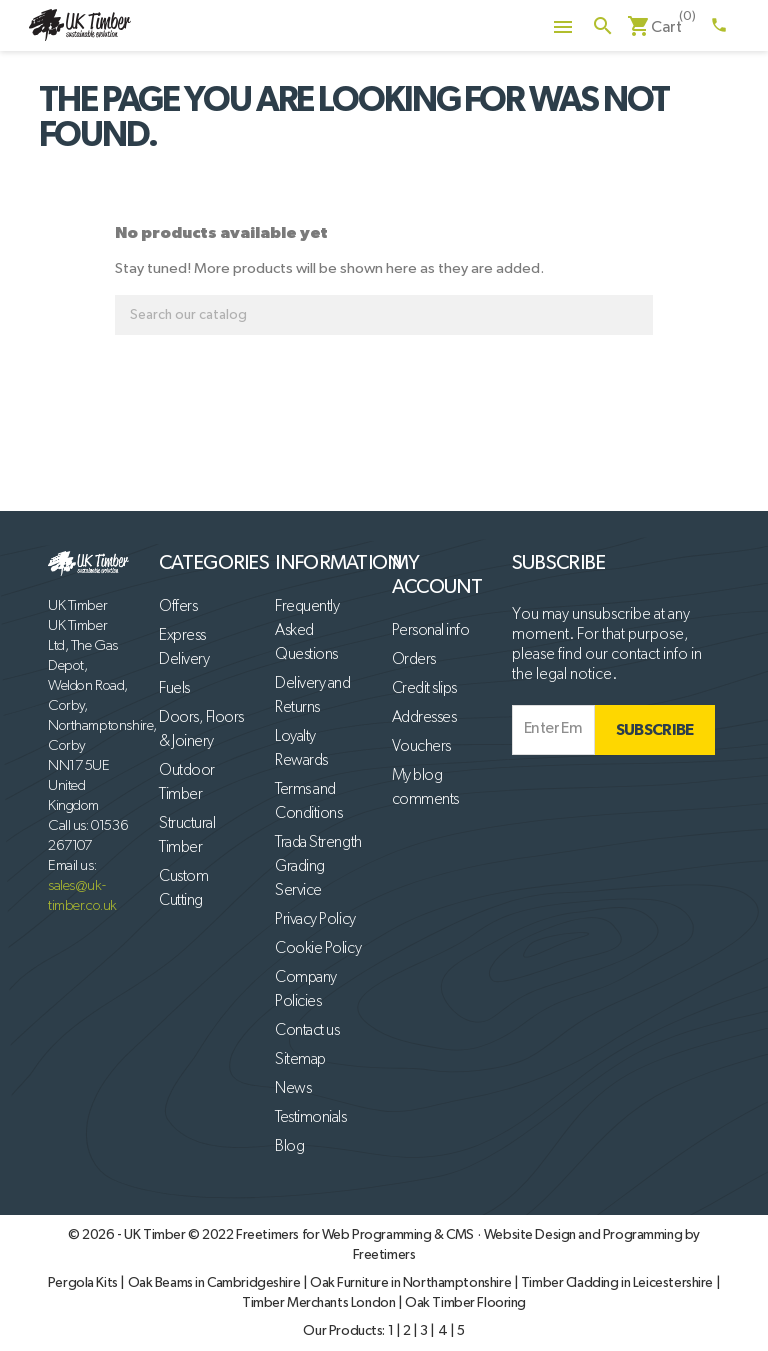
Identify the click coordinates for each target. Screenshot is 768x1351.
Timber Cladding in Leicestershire (618, 1283)
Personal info (431, 631)
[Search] (384, 315)
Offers (178, 607)
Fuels (174, 689)
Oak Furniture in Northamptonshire (412, 1283)
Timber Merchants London (320, 1303)
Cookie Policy (318, 949)
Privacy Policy (315, 920)
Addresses (424, 718)
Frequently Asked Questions (307, 631)
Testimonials (310, 1118)
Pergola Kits (84, 1283)
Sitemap (300, 1060)
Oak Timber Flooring (465, 1303)
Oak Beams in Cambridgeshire (215, 1283)
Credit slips (424, 689)
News (293, 1089)
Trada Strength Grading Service (318, 867)
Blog (289, 1147)
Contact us (307, 1031)
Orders (414, 660)
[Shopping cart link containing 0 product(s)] (654, 28)
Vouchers (421, 747)
